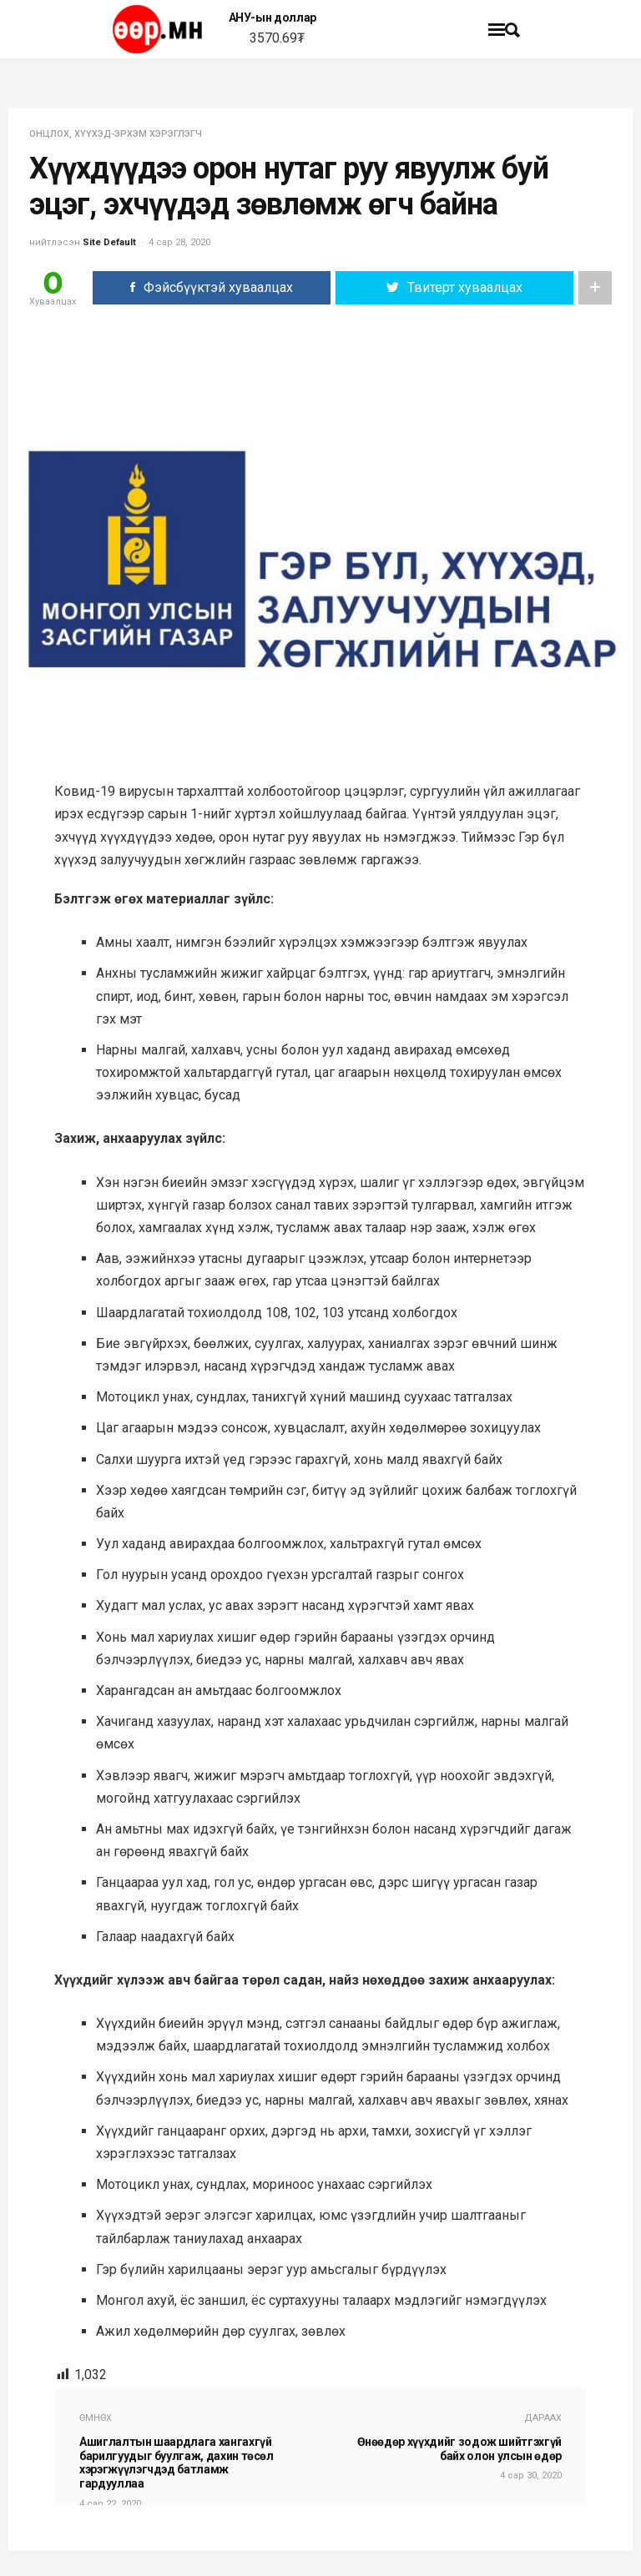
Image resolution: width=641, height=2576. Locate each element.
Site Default (109, 242)
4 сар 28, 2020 (179, 242)
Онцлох (49, 133)
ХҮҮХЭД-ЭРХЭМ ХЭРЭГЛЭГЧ (138, 133)
